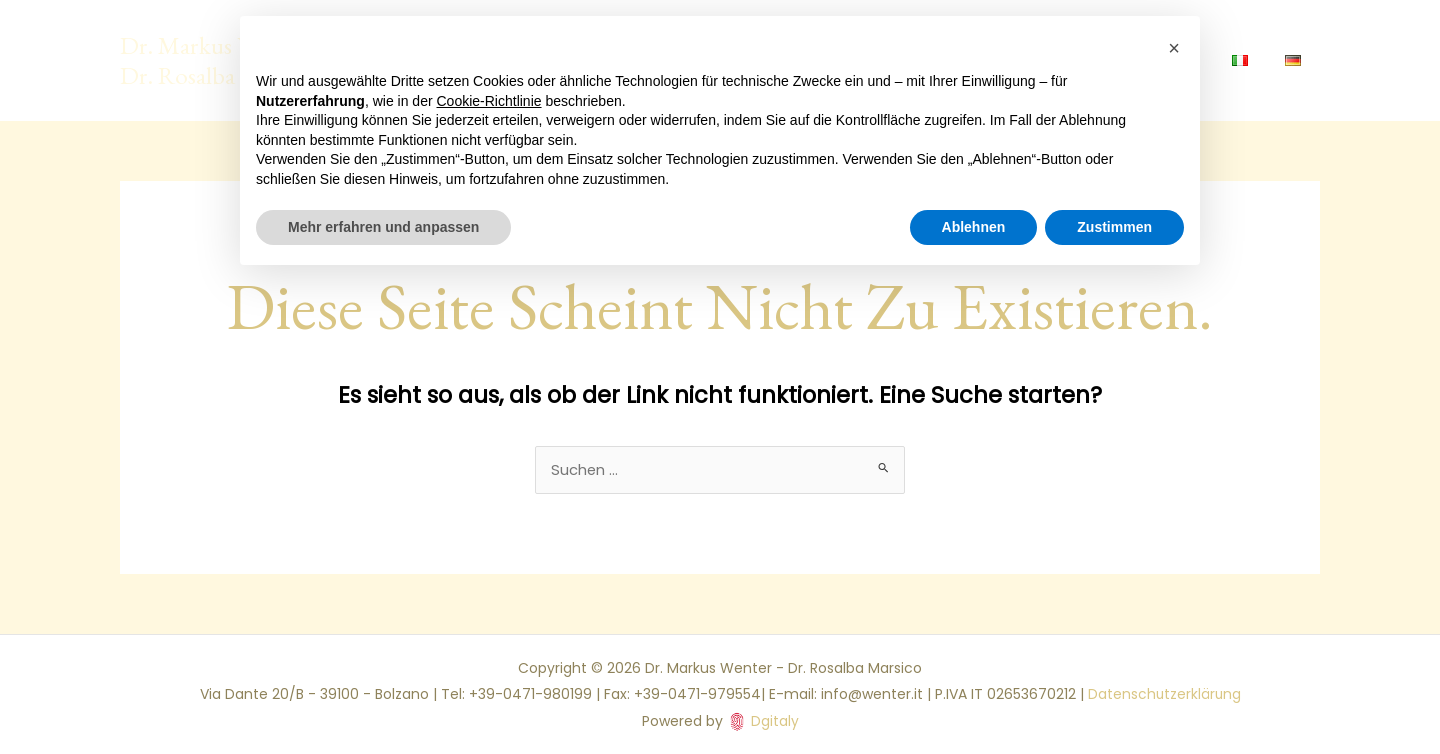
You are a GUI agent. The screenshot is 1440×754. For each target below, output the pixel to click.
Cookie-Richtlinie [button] (489, 101)
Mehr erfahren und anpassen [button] (383, 227)
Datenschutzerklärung (1164, 695)
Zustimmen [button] (1114, 227)
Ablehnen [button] (974, 227)
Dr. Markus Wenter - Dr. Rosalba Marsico (220, 60)
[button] (1174, 48)
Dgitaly (775, 721)
